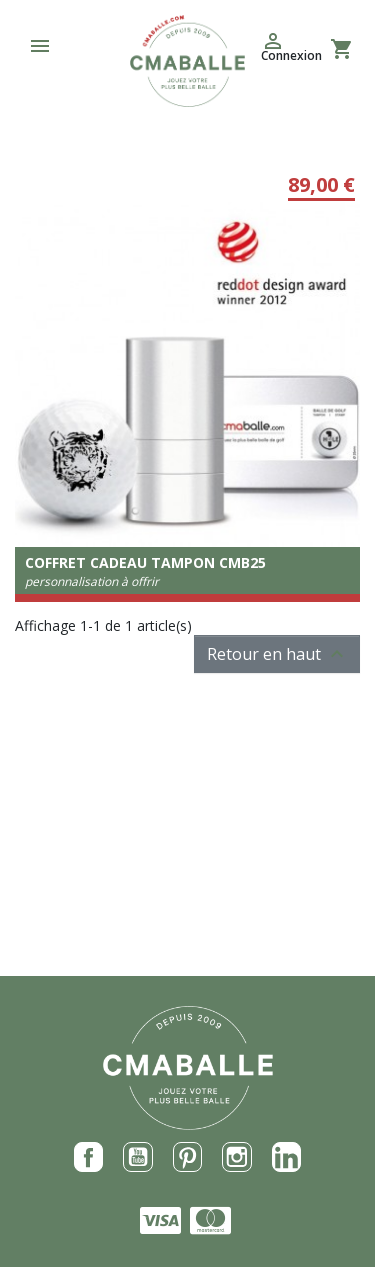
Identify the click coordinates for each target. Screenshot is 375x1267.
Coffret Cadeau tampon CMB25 (145, 562)
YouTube (138, 1157)
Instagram (237, 1157)
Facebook (89, 1157)
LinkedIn (287, 1157)
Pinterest (188, 1157)
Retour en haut (278, 654)
